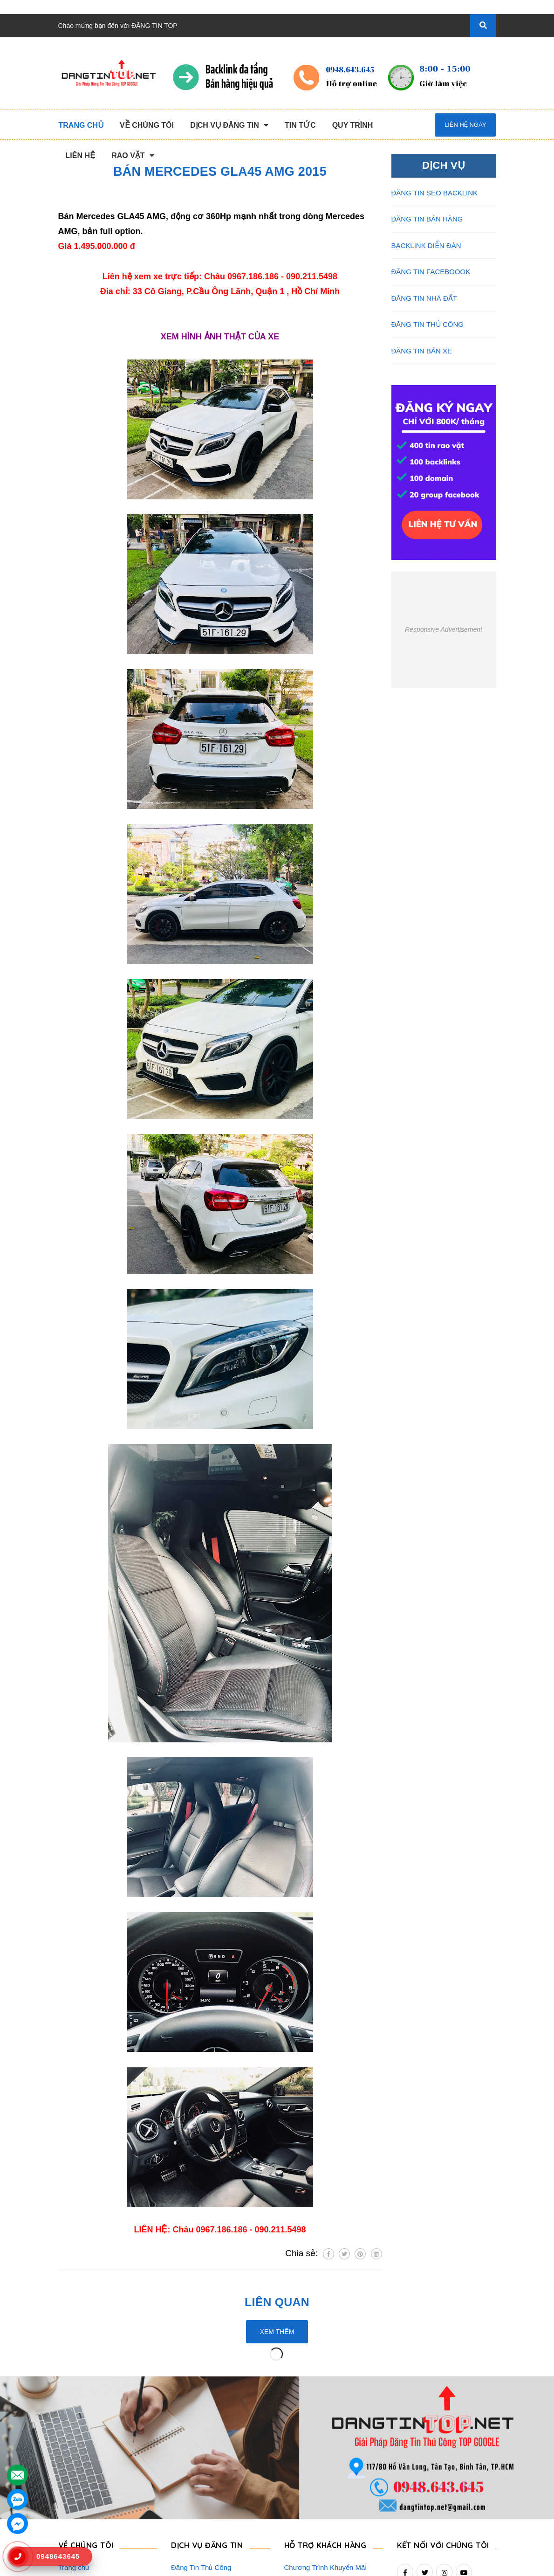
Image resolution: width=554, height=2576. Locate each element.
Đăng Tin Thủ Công (201, 2436)
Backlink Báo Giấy (199, 2481)
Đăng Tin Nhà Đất (199, 2526)
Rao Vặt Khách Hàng (317, 2496)
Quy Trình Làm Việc (89, 2481)
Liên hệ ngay (465, 124)
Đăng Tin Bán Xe (197, 2511)
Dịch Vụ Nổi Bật (83, 2466)
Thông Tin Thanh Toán (319, 2451)
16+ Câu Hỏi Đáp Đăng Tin (326, 2481)
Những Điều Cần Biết (317, 2466)
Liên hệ (69, 2526)
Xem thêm (277, 2331)
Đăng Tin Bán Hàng (201, 2466)
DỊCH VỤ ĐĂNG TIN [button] (208, 2414)
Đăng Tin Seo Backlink (206, 2451)
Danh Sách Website (89, 2496)
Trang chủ (73, 2436)
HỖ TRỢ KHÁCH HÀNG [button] (327, 2414)
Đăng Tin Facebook (201, 2496)
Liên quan (277, 2302)
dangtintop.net (391, 2564)
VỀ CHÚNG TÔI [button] (87, 2414)
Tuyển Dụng (77, 2511)
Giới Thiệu (74, 2451)
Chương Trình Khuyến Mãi (325, 2436)
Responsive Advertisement (443, 629)
